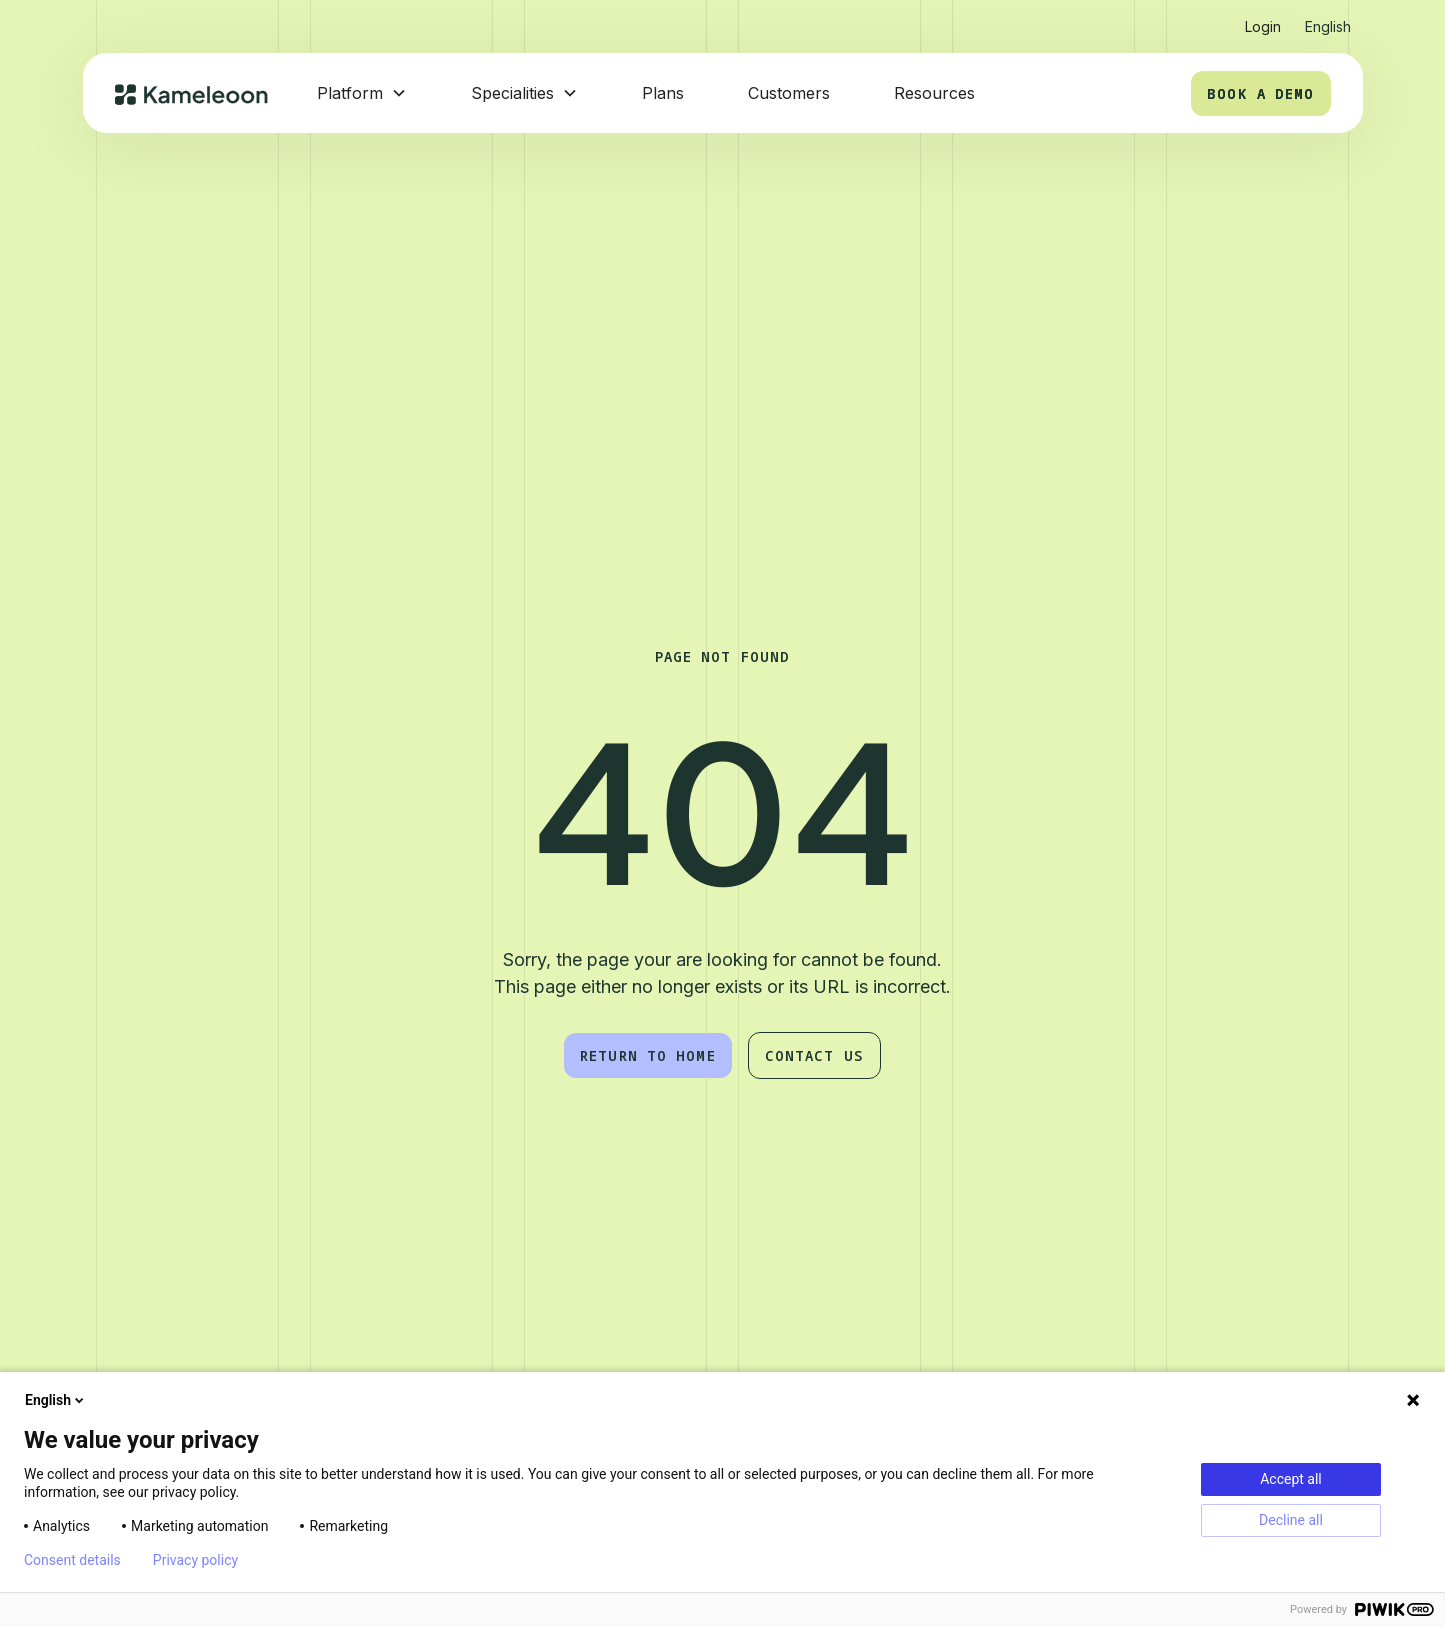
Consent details (72, 1560)
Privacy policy (195, 1560)
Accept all (1291, 1479)
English (56, 1400)
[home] (192, 93)
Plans (663, 93)
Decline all (1291, 1520)
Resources (934, 93)
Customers (789, 93)
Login (1263, 26)
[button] (1328, 18)
